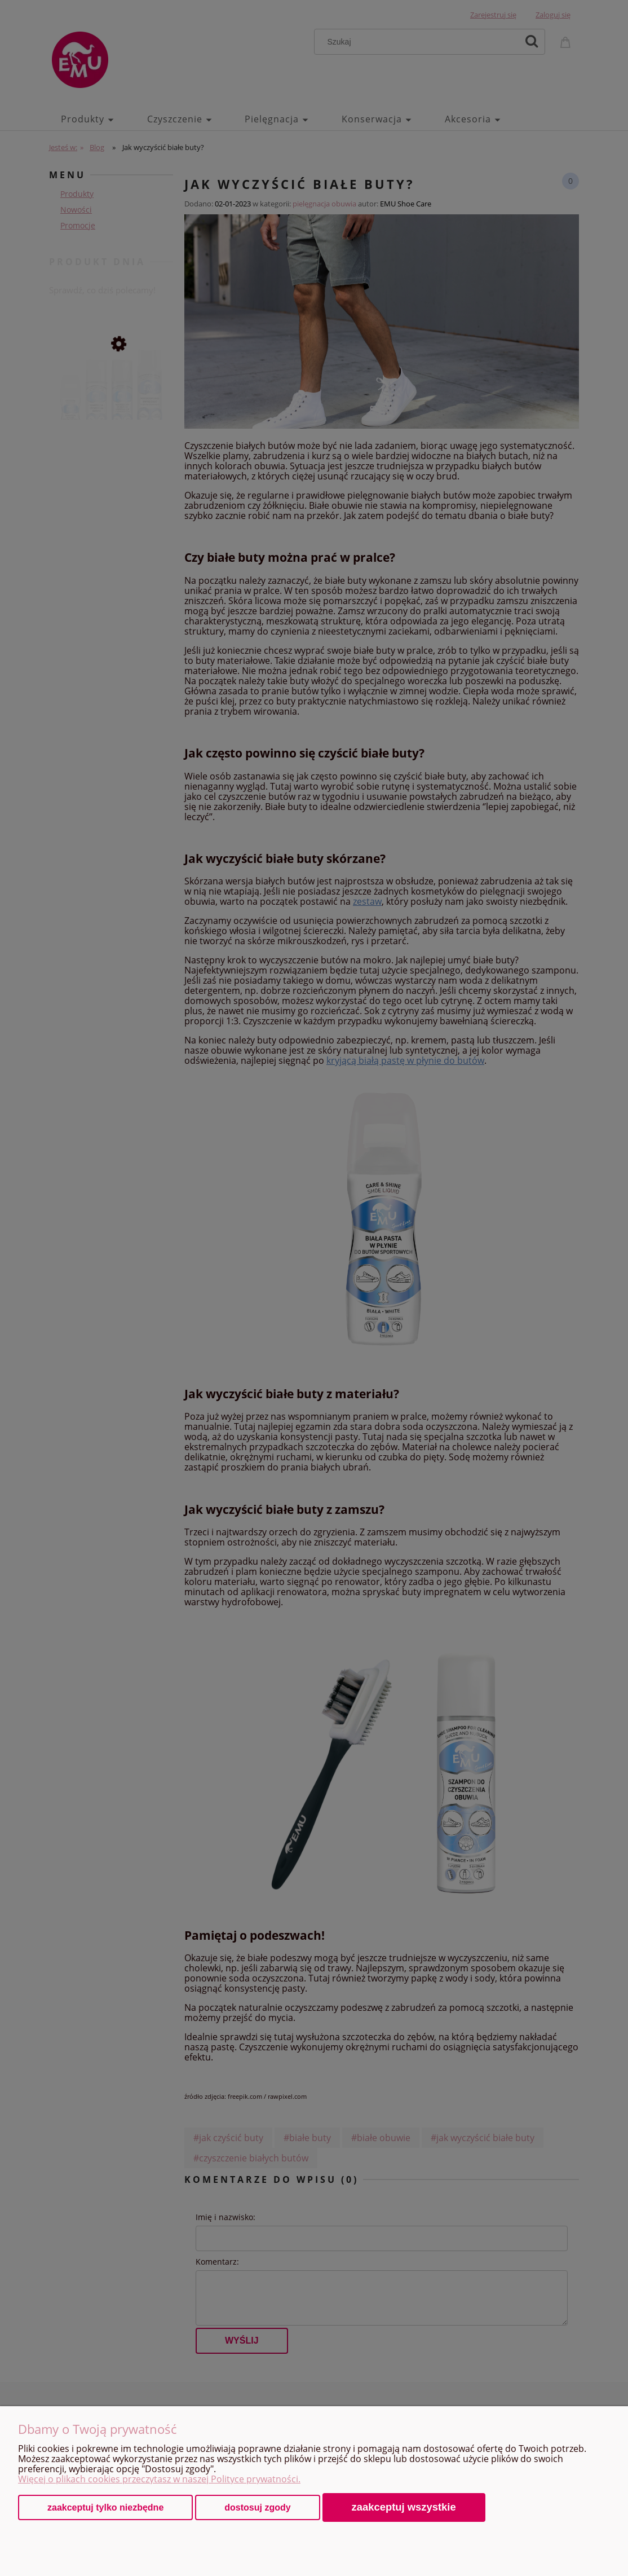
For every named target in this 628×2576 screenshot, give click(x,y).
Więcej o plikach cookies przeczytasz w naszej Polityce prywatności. (159, 2479)
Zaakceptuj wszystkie (404, 2507)
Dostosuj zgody (257, 2507)
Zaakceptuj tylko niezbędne (105, 2507)
